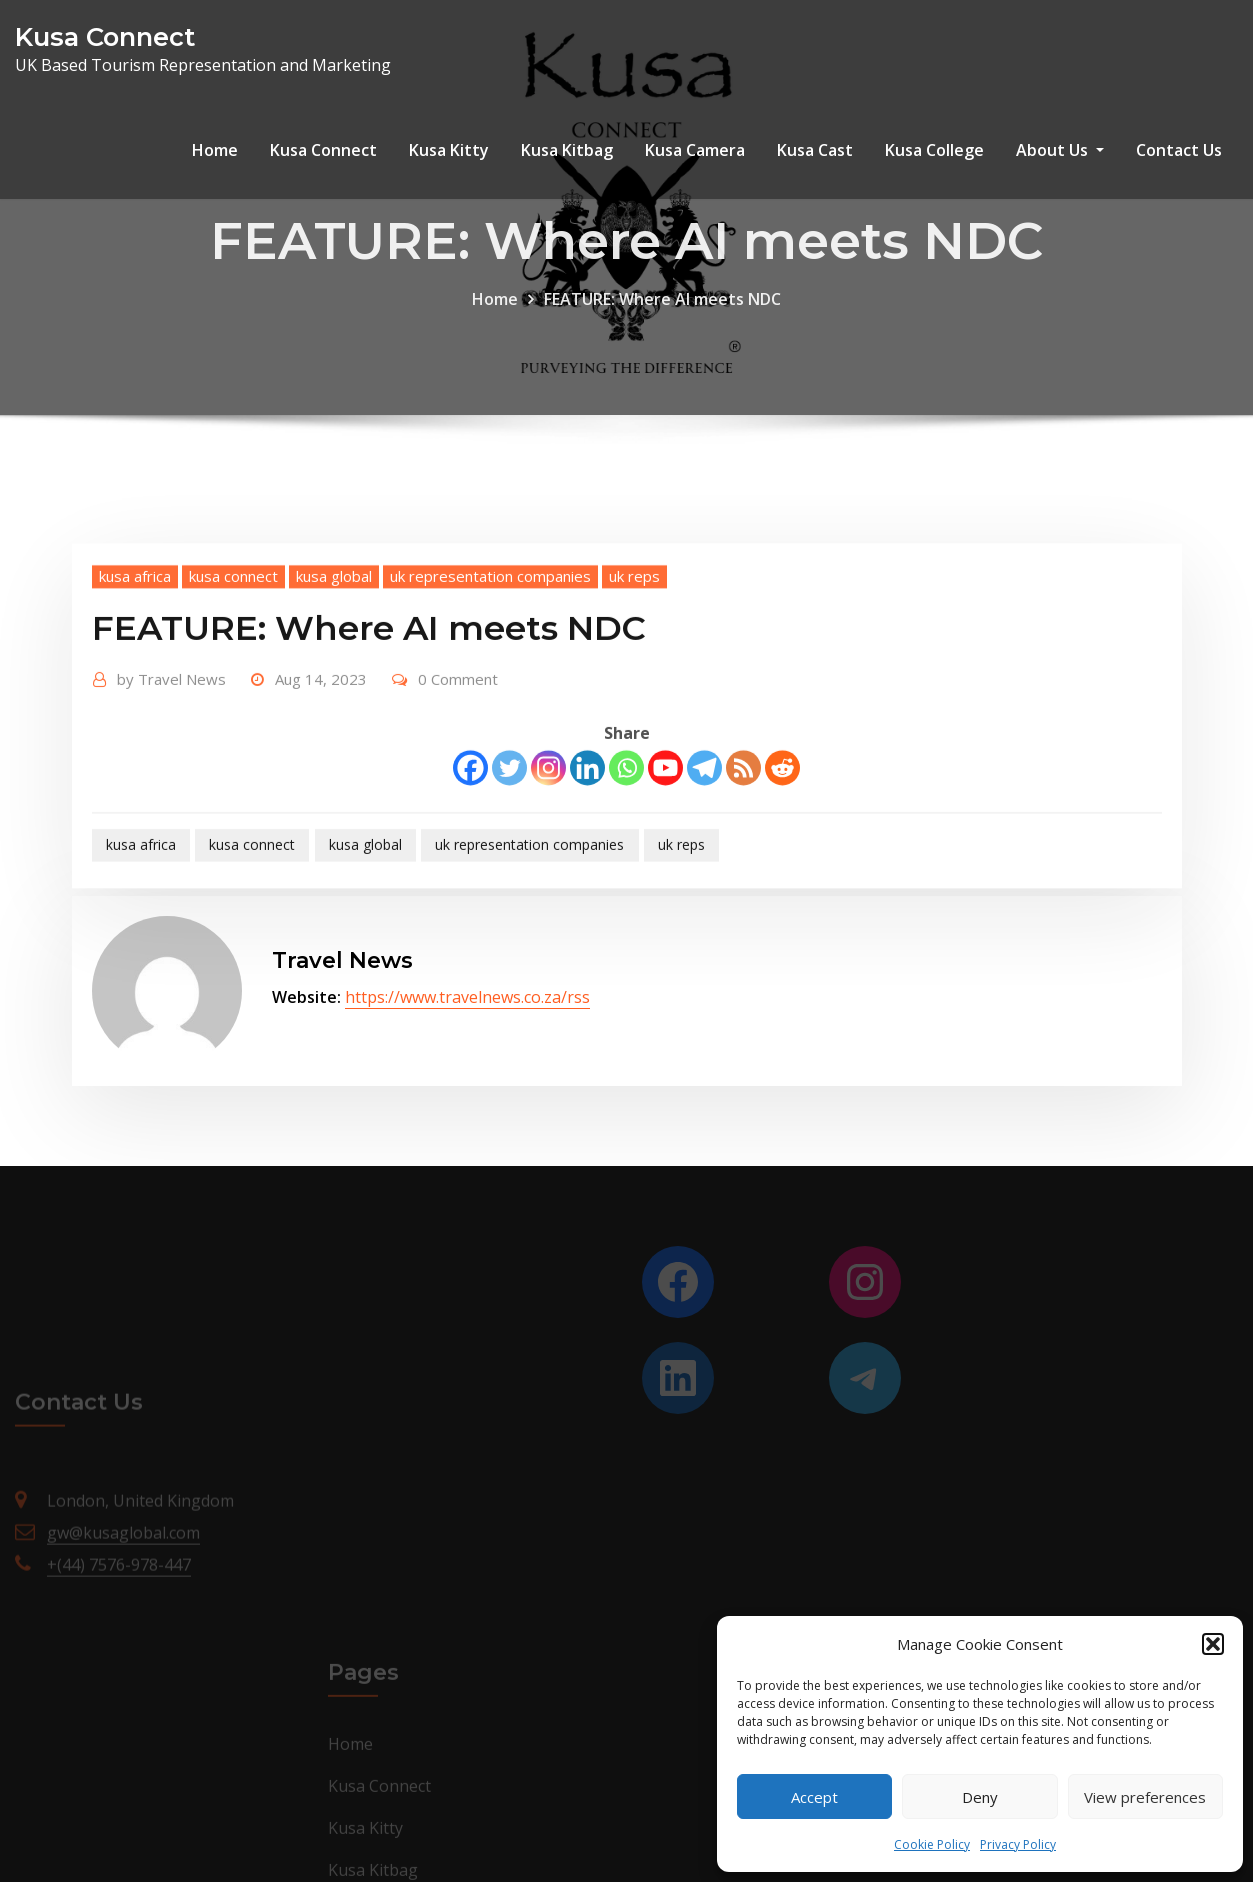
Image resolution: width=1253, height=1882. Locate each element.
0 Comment (458, 734)
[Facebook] (470, 822)
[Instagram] (548, 822)
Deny (980, 1797)
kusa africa (135, 631)
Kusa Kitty (449, 150)
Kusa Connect (105, 36)
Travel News (171, 734)
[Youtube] (665, 822)
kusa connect (233, 631)
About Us (1060, 150)
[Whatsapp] (626, 822)
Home (215, 150)
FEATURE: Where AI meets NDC (662, 314)
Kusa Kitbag (567, 150)
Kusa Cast (815, 150)
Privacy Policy (1018, 1844)
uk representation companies (490, 631)
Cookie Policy (932, 1844)
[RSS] (743, 822)
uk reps (634, 631)
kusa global (334, 631)
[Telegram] (704, 822)
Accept (814, 1797)
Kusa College (934, 150)
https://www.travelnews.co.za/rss (467, 997)
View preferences (1145, 1797)
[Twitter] (509, 822)
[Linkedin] (587, 822)
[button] (1213, 1644)
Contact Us (1179, 150)
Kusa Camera (695, 150)
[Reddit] (782, 822)
